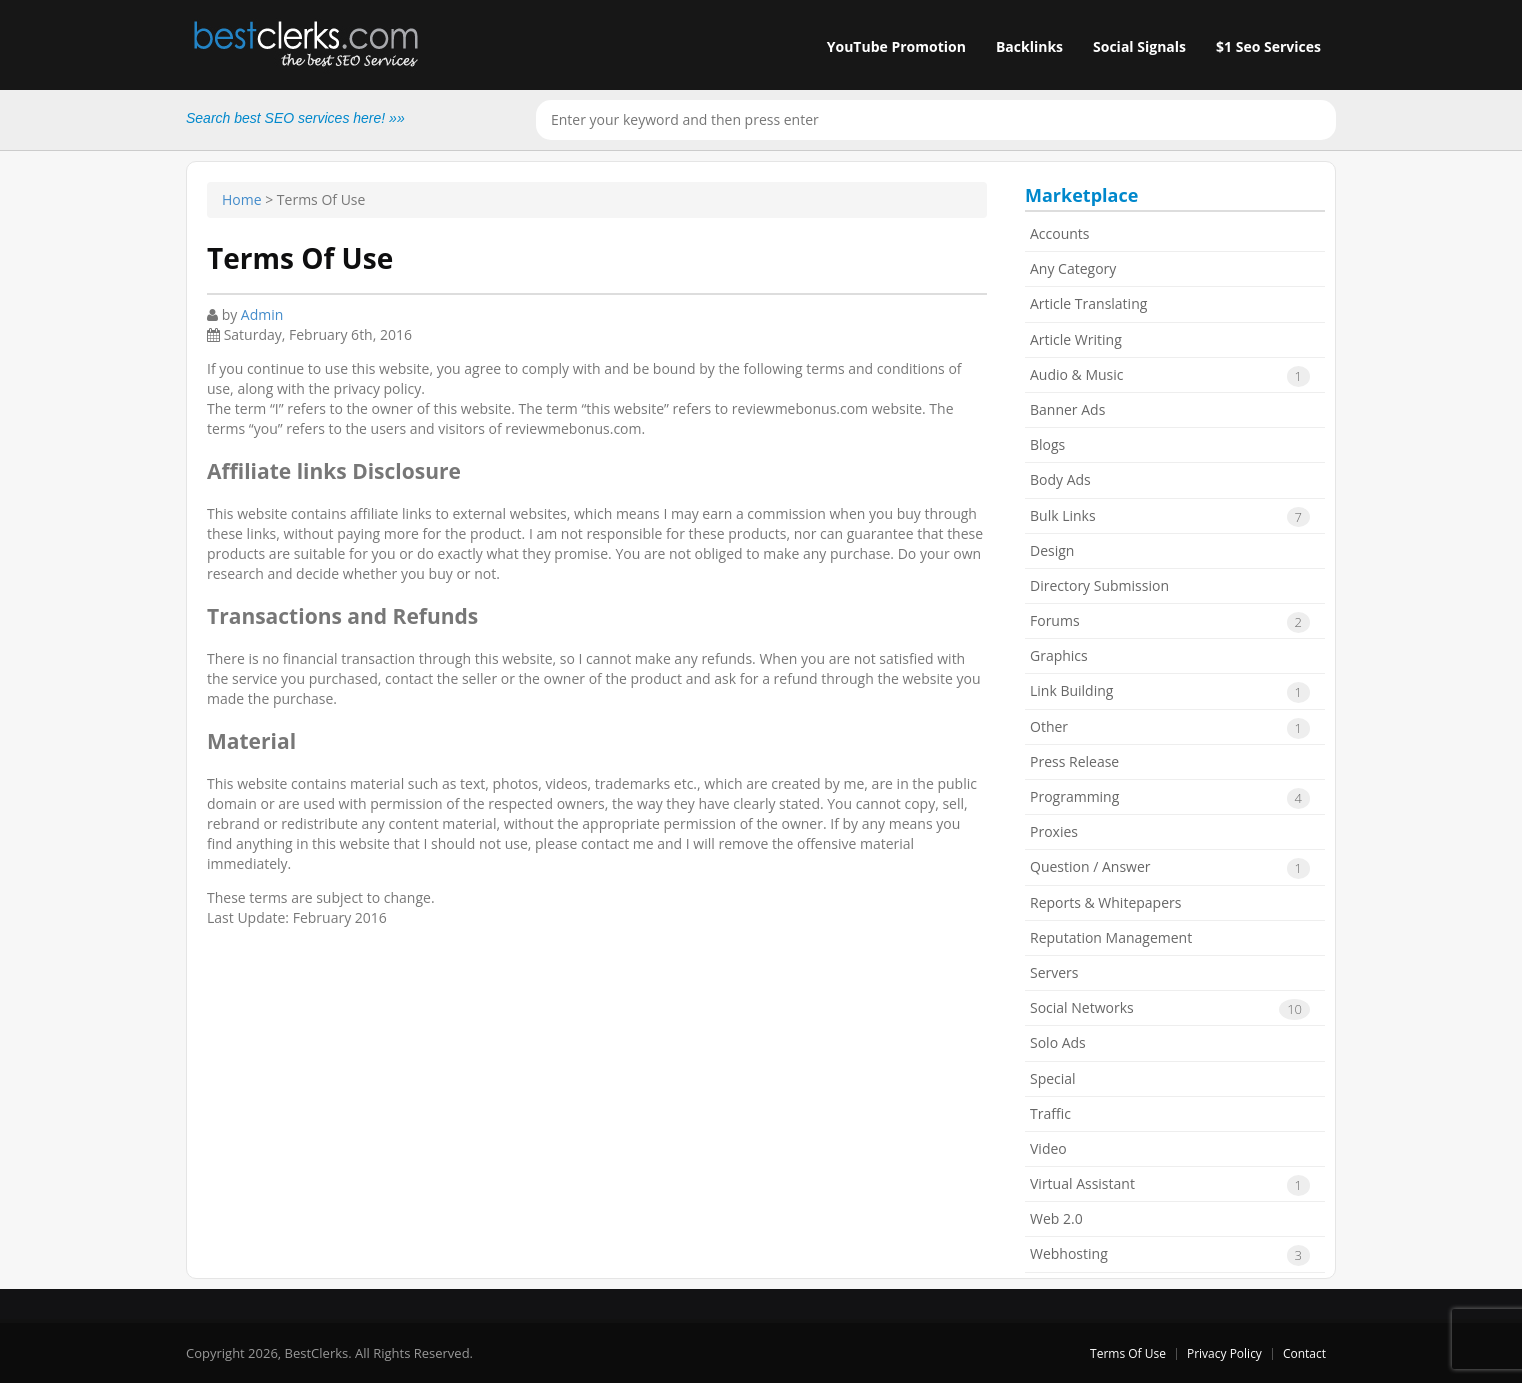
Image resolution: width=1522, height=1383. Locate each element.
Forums (1170, 622)
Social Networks (1170, 1009)
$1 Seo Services (1268, 46)
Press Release (1074, 761)
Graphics (1059, 655)
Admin (262, 314)
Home (242, 199)
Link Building (1170, 692)
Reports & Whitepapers (1105, 902)
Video (1048, 1148)
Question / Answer (1170, 868)
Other (1170, 728)
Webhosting (1170, 1255)
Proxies (1054, 831)
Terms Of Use (1128, 1353)
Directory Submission (1099, 585)
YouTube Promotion (896, 46)
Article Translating (1088, 303)
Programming (1170, 798)
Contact (1304, 1353)
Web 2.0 (1056, 1218)
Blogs (1047, 444)
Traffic (1050, 1113)
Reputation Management (1111, 937)
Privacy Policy (1224, 1353)
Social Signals (1139, 46)
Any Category (1073, 268)
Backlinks (1029, 46)
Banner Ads (1067, 409)
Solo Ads (1058, 1042)
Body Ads (1060, 479)
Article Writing (1076, 339)
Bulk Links (1170, 517)
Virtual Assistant (1170, 1185)
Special (1053, 1078)
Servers (1054, 972)
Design (1052, 550)
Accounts (1060, 233)
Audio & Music (1170, 376)
